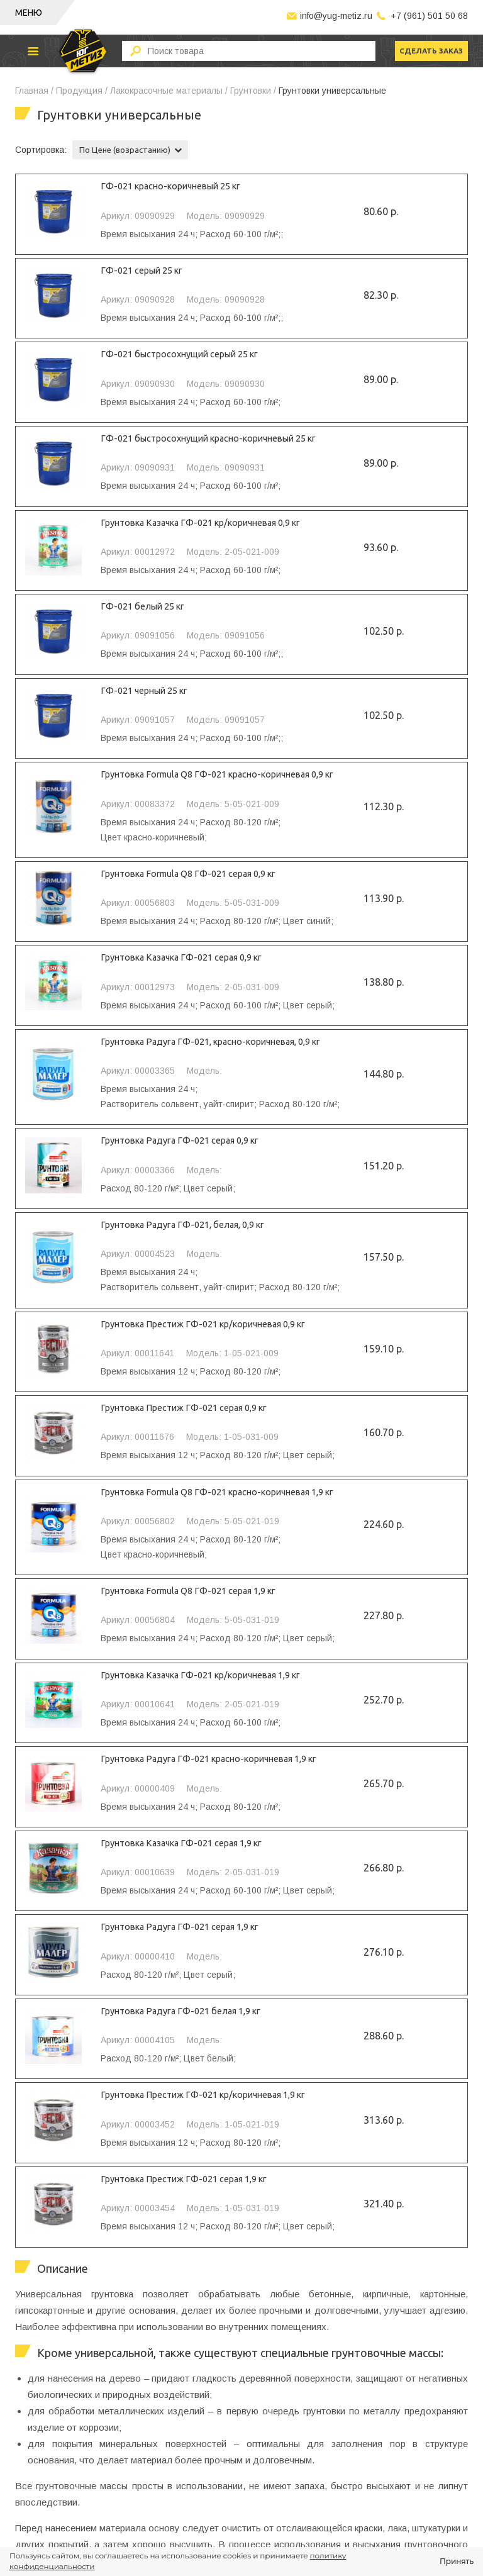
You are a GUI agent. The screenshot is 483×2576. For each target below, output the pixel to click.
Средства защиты (53, 2473)
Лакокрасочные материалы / (169, 91)
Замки (27, 2514)
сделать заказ (429, 51)
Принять (457, 2561)
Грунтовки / (253, 91)
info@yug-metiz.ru (336, 16)
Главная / (34, 91)
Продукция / (82, 91)
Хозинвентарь (44, 2494)
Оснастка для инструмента (72, 2433)
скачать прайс (375, 2394)
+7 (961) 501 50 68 (429, 16)
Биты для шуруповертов (65, 2453)
